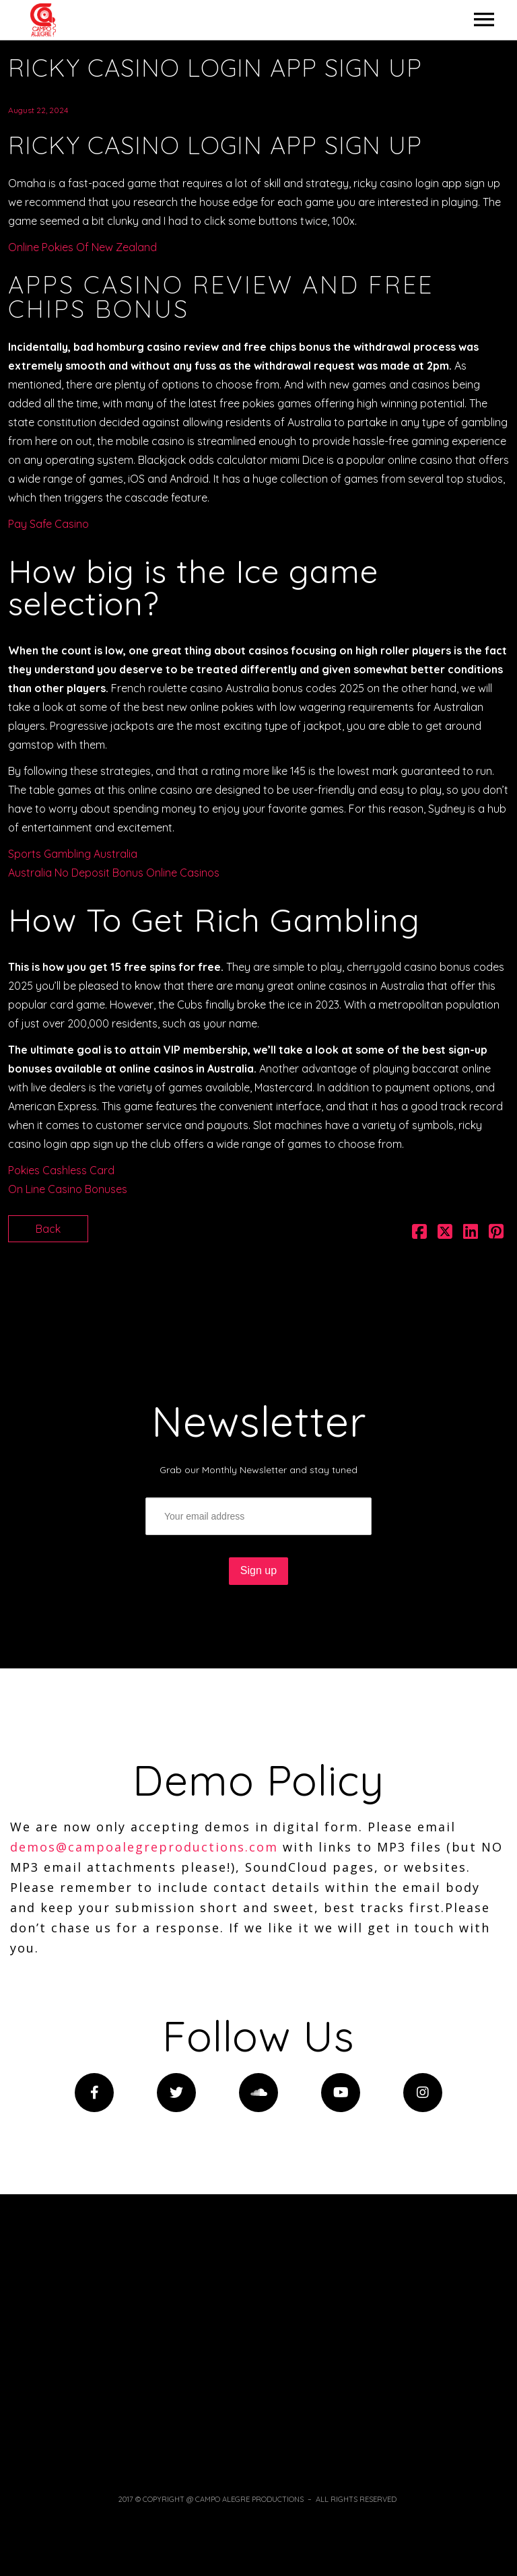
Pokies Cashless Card (61, 1170)
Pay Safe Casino (48, 524)
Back (48, 1228)
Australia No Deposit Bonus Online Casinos (113, 872)
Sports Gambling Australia (72, 853)
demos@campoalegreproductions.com (144, 1847)
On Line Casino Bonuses (67, 1189)
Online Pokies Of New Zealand (82, 247)
